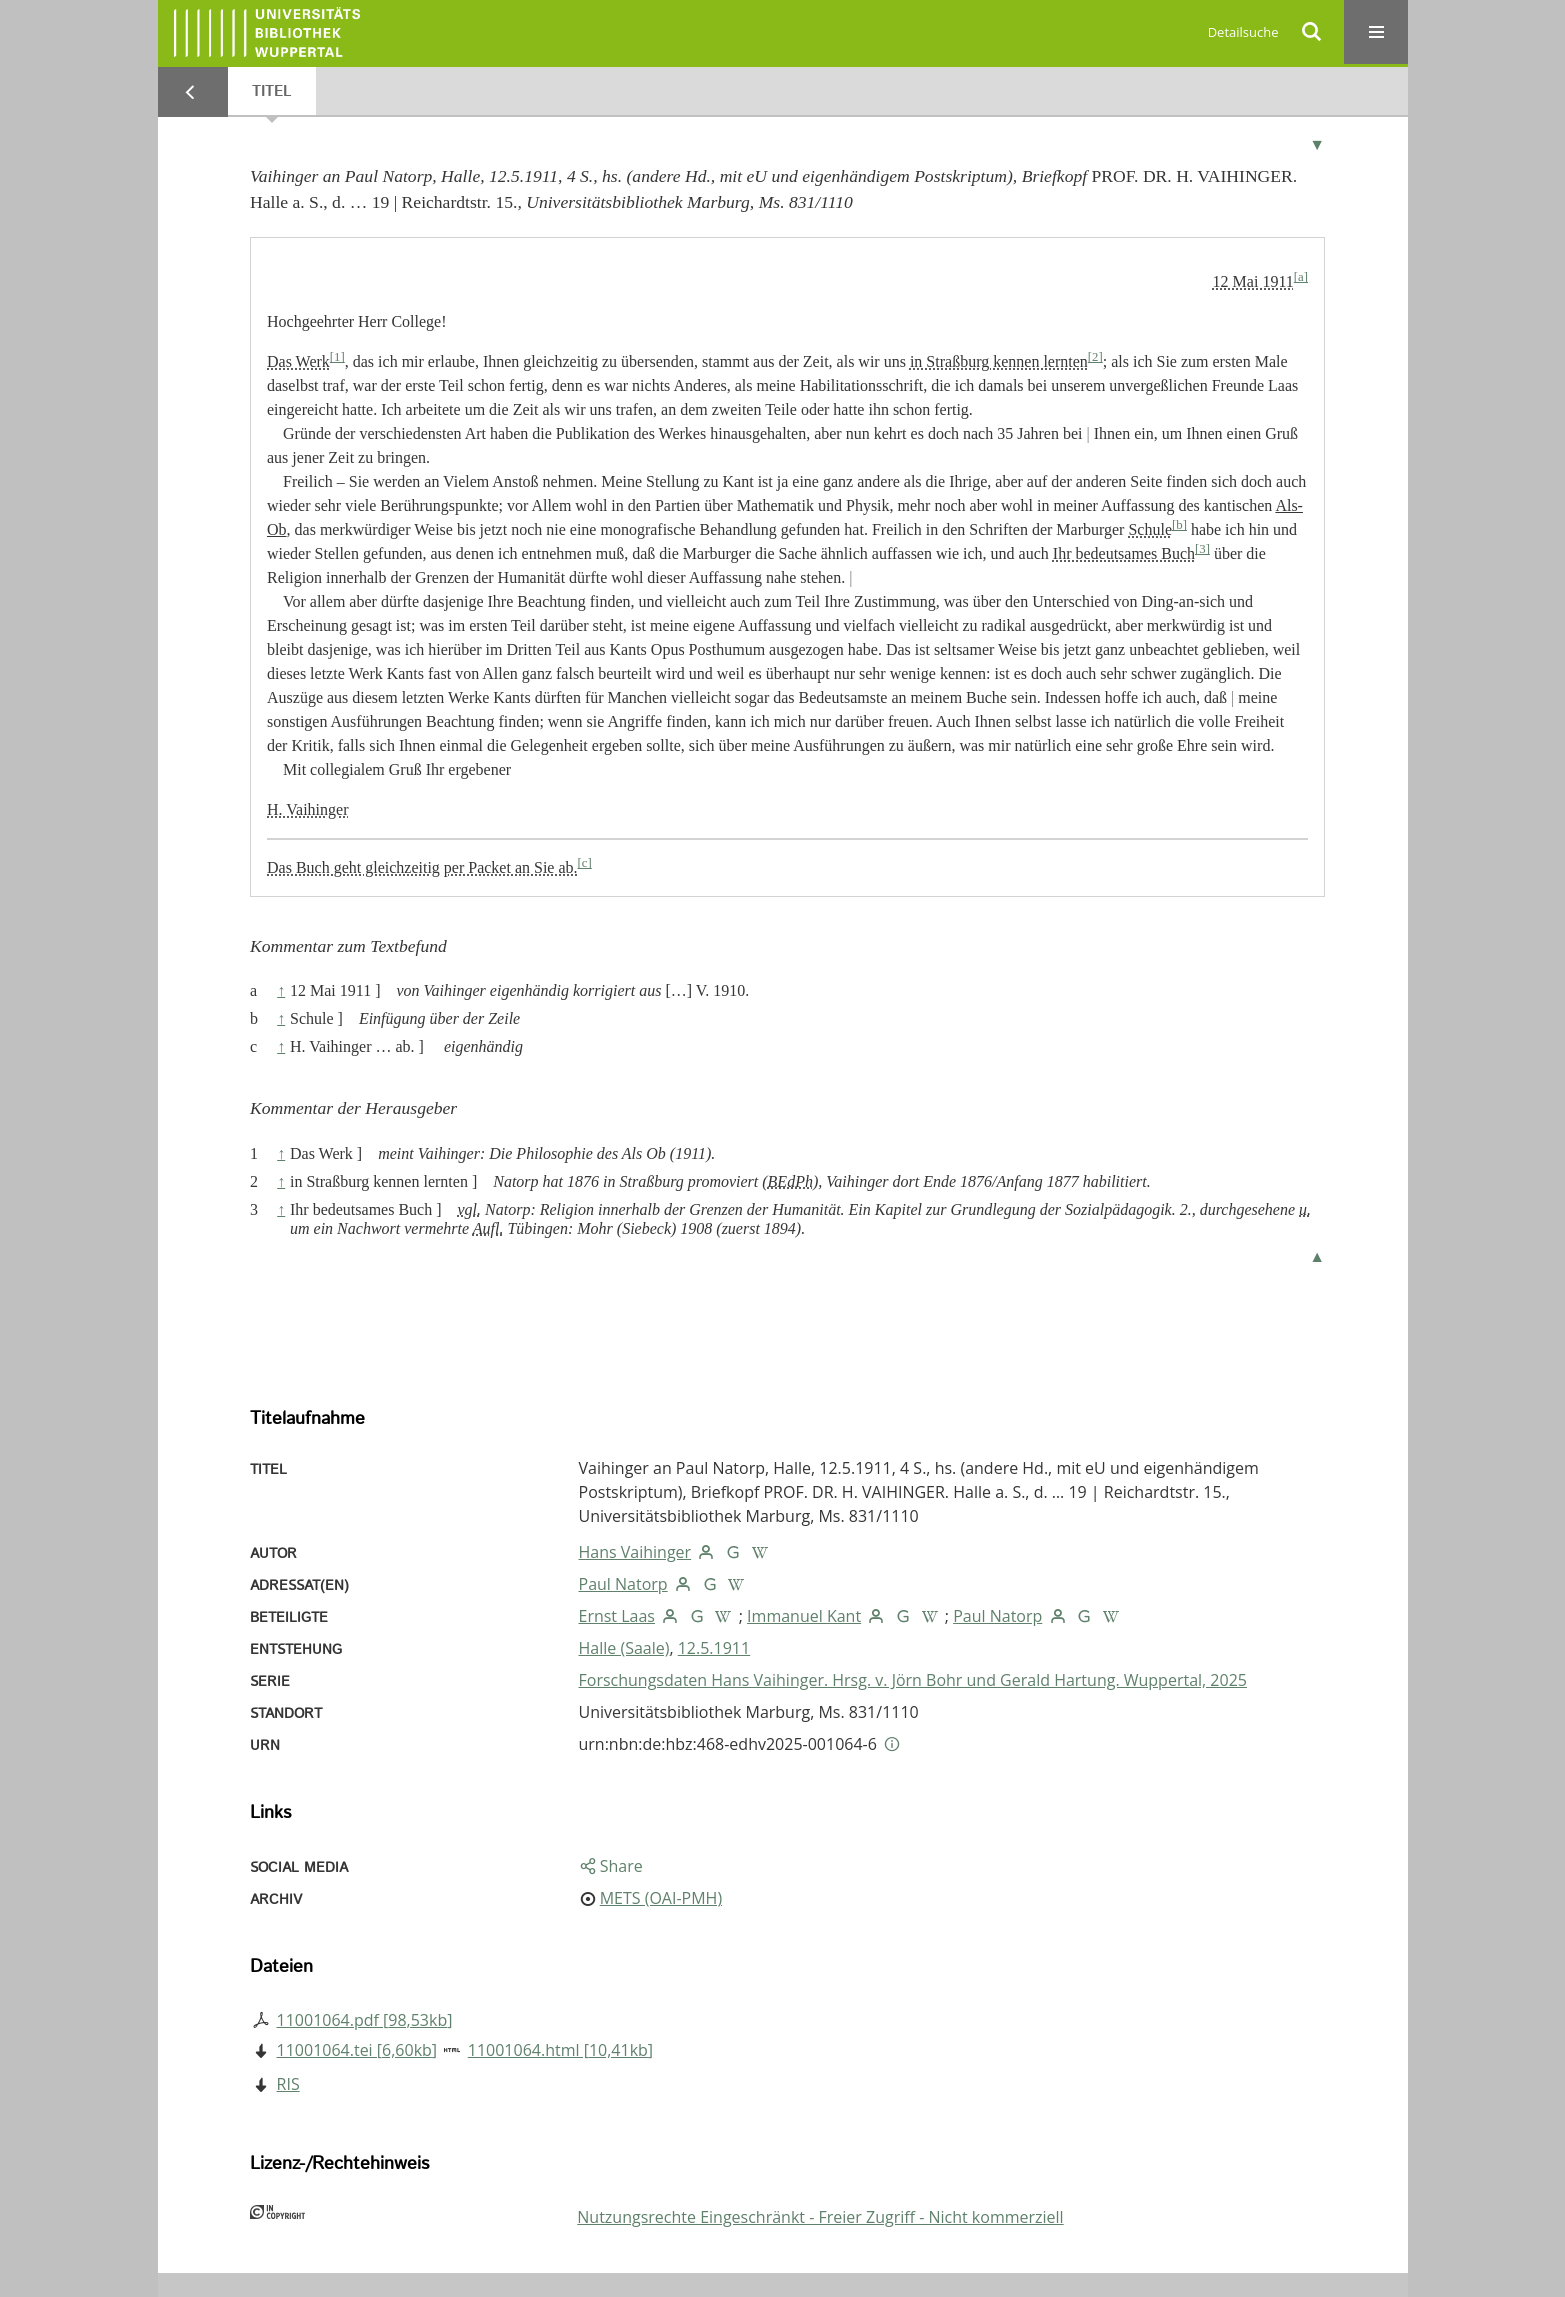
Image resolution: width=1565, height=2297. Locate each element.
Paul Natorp (623, 1584)
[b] (1179, 525)
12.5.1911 (714, 1648)
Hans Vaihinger (635, 1552)
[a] (1301, 277)
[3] (1202, 549)
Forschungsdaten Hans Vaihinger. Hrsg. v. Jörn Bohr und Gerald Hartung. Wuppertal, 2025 (913, 1680)
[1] (337, 357)
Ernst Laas (617, 1616)
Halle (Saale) (624, 1648)
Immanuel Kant (804, 1616)
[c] (585, 863)
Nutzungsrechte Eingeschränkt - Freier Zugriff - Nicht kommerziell (820, 2217)
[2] (1095, 357)
